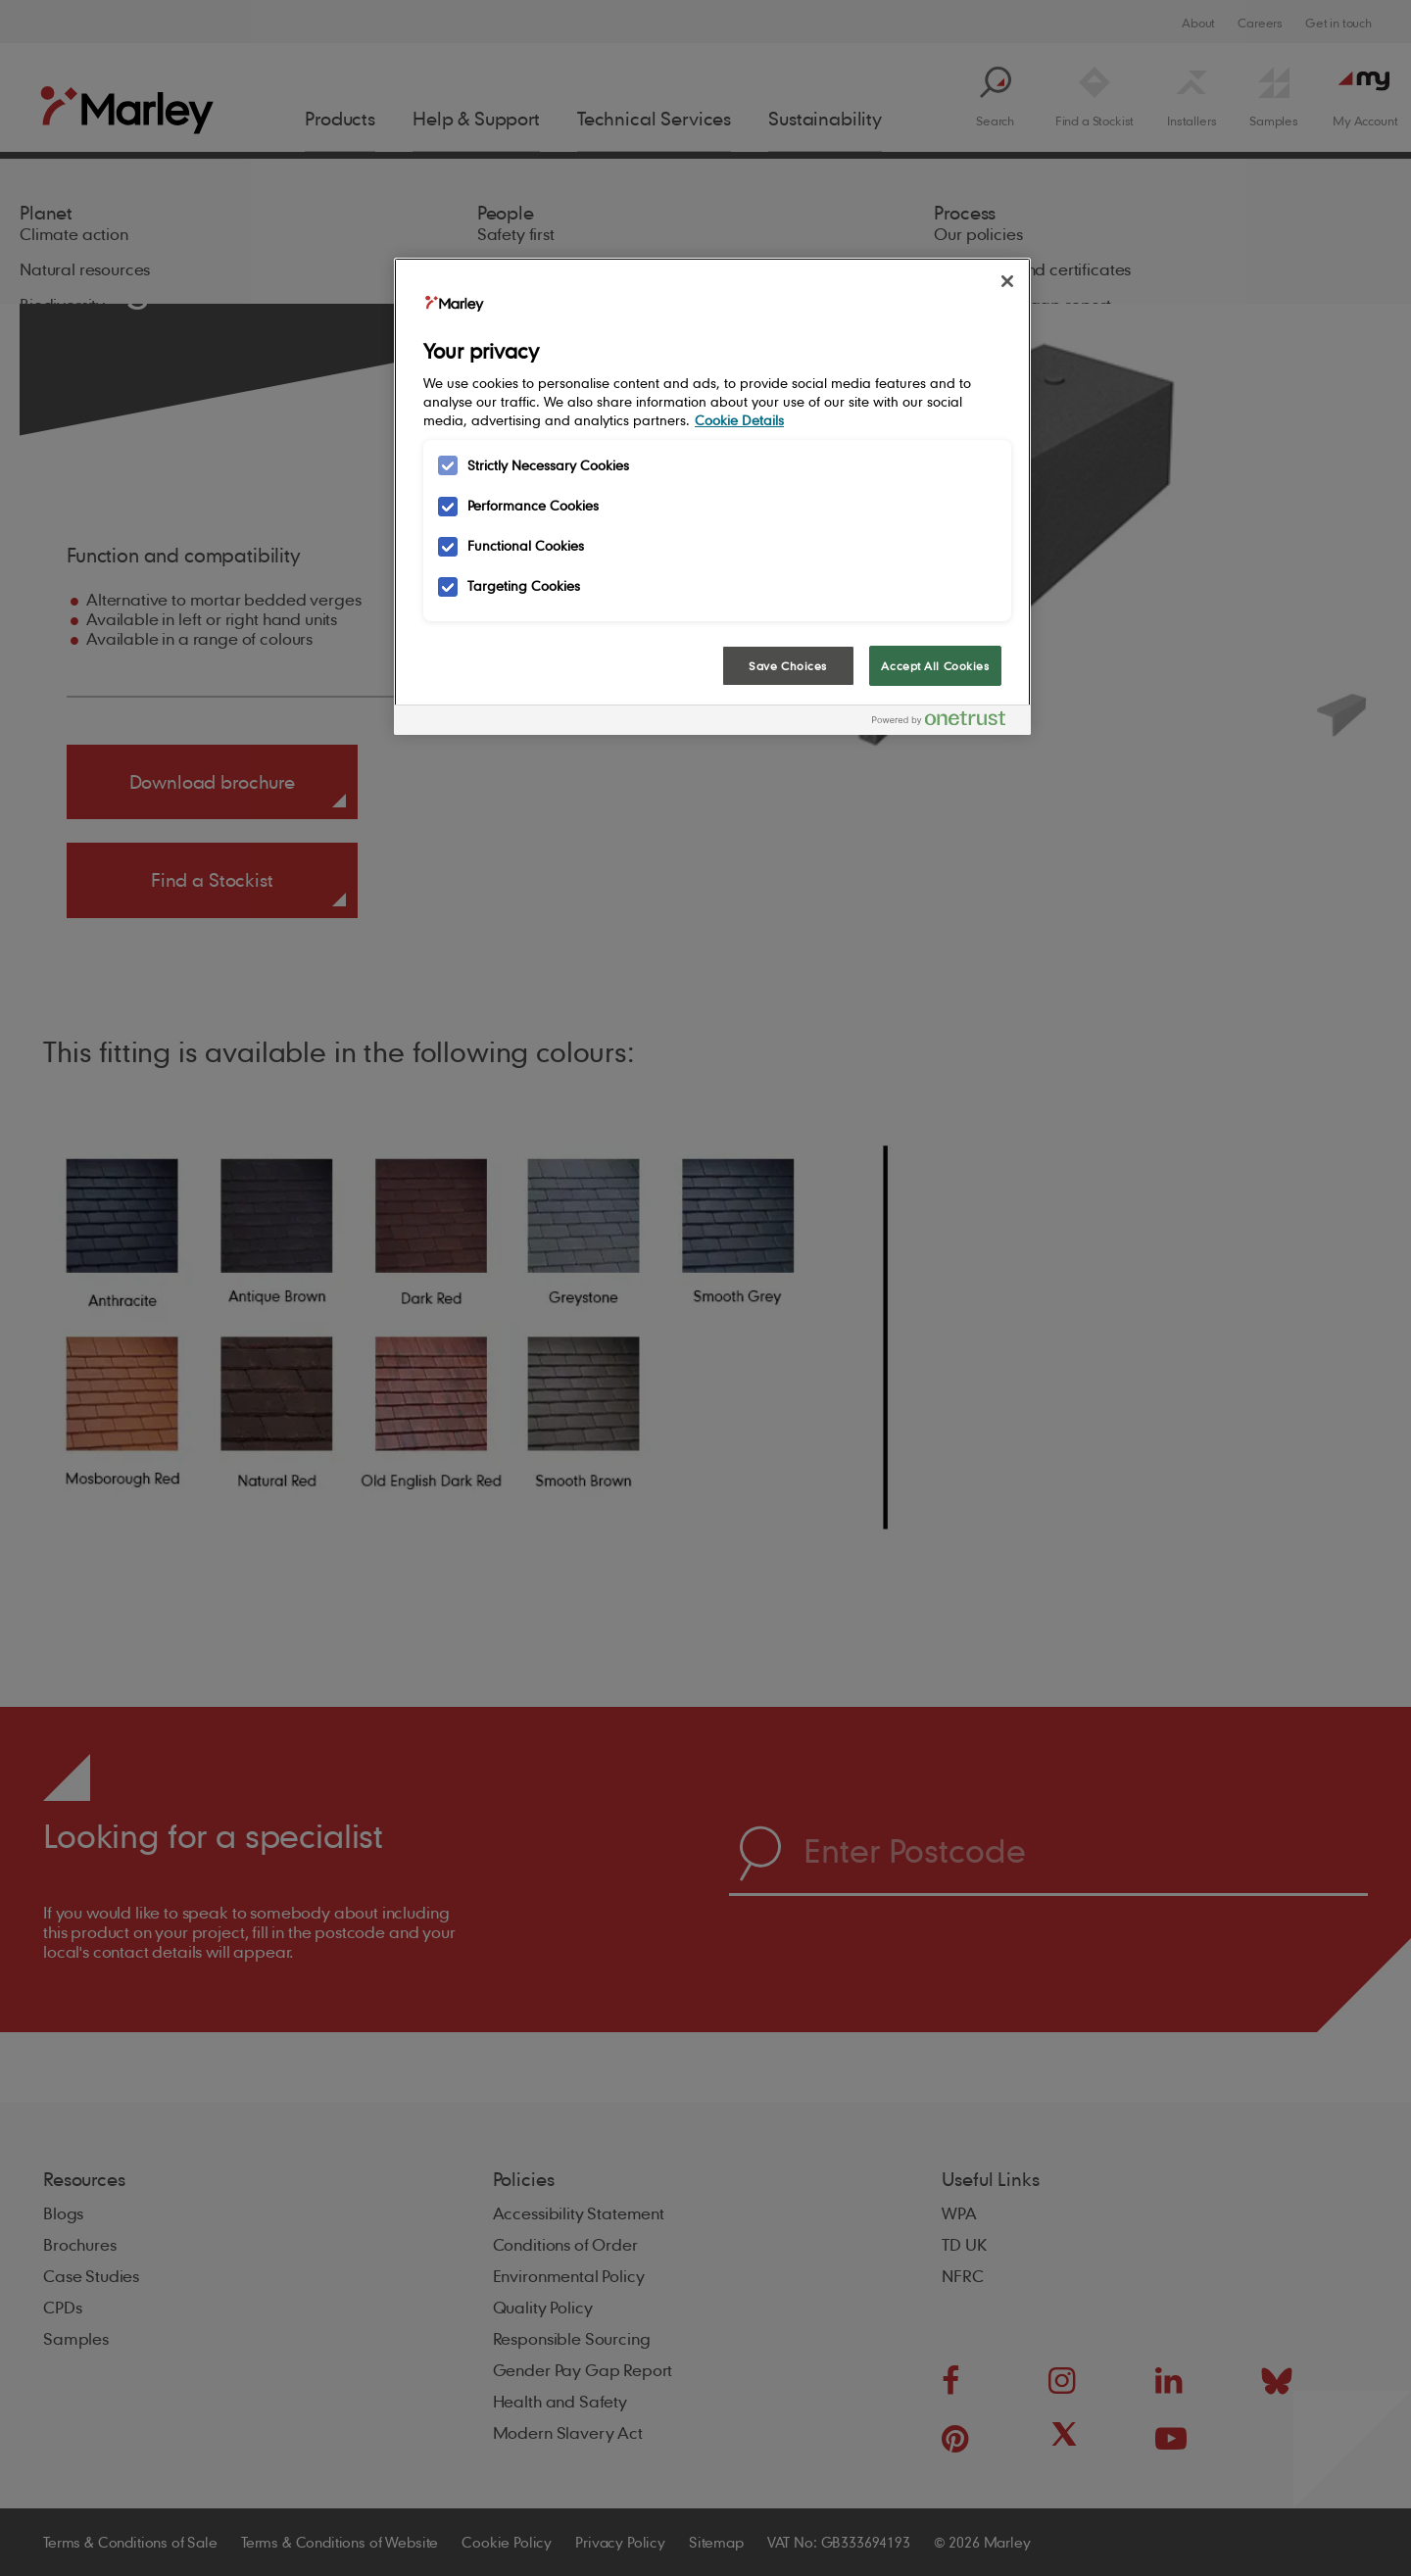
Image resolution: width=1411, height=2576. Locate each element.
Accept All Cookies (935, 665)
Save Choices (788, 665)
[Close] (1007, 281)
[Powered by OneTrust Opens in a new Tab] (946, 722)
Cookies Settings (470, 664)
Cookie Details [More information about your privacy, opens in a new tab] (739, 420)
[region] (712, 497)
